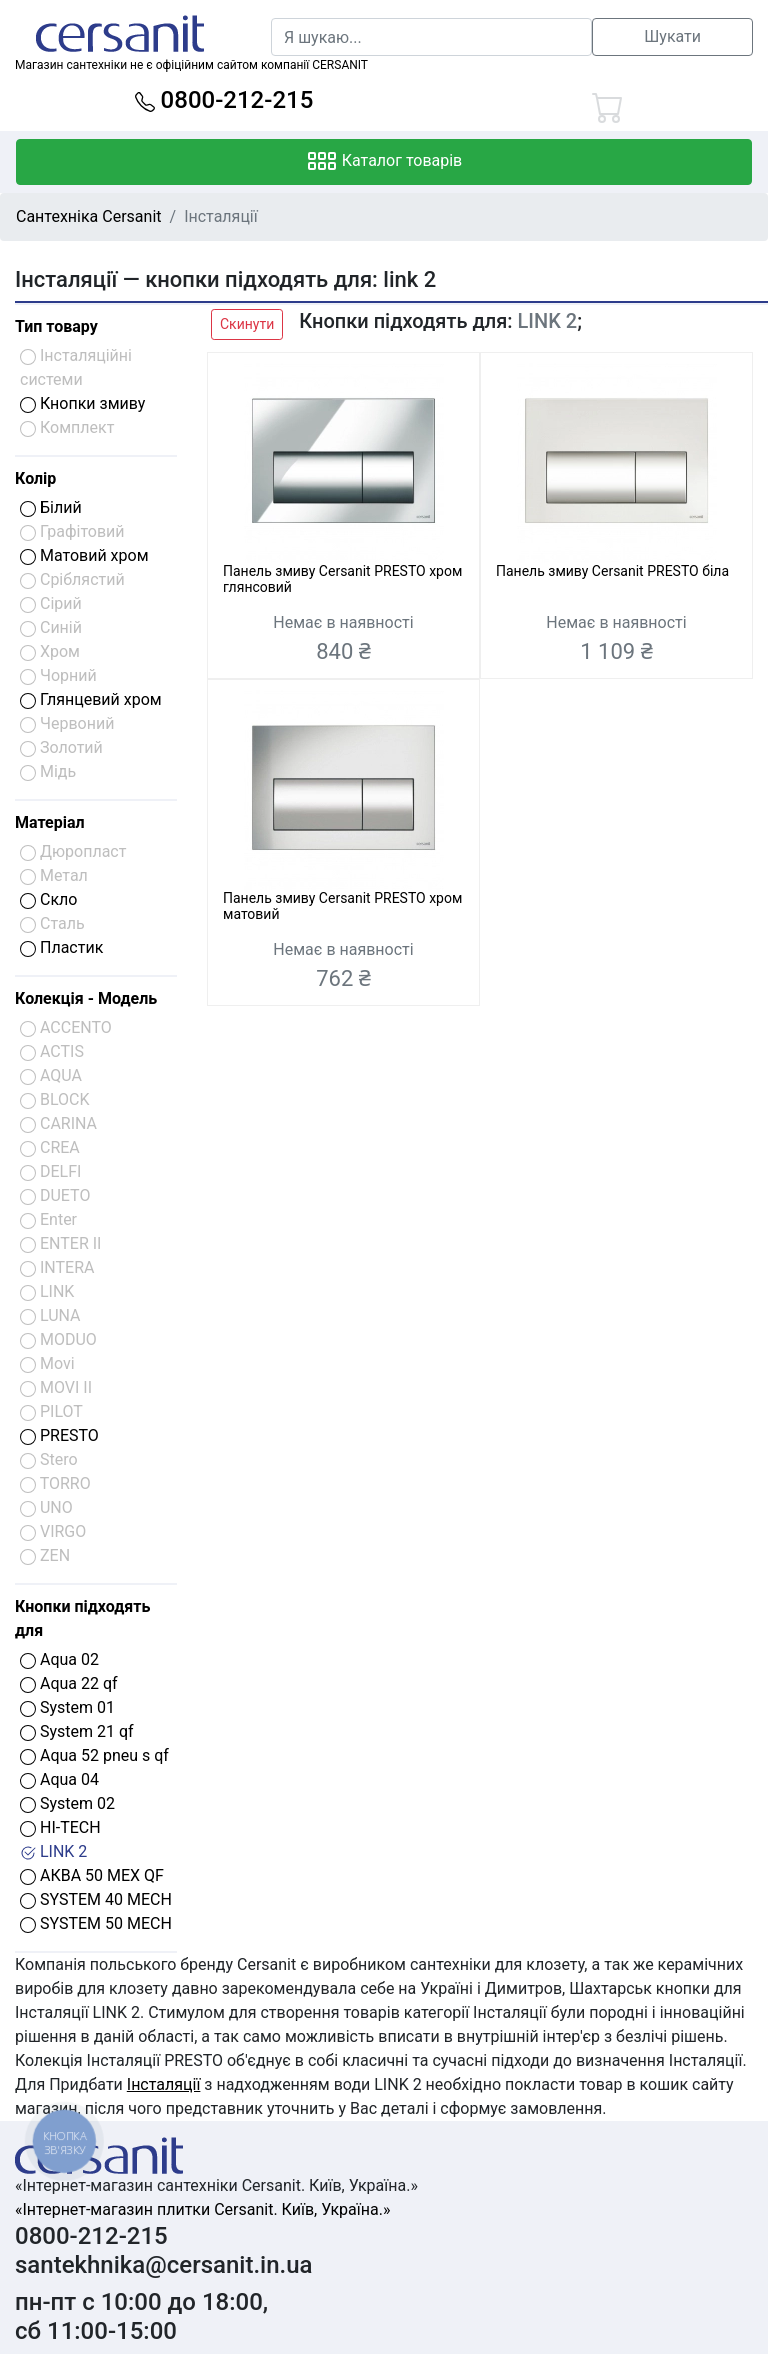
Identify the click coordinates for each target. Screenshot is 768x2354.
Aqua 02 (59, 1659)
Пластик (61, 947)
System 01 (67, 1707)
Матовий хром (84, 555)
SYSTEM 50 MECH (96, 1923)
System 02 (67, 1803)
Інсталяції (164, 2084)
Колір (35, 478)
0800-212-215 (224, 100)
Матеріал (50, 822)
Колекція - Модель (86, 998)
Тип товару (56, 326)
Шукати (672, 36)
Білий (51, 507)
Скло (48, 899)
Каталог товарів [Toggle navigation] (384, 162)
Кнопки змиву (82, 403)
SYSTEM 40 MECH (96, 1899)
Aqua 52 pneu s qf (94, 1755)
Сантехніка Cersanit (89, 216)
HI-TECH (60, 1827)
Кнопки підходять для (82, 1618)
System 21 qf (77, 1731)
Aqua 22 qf (69, 1683)
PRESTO (59, 1435)
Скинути (247, 324)
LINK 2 (53, 1851)
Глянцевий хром (91, 699)
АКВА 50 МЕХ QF (92, 1875)
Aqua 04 (59, 1779)
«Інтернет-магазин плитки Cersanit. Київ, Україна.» (202, 2209)
